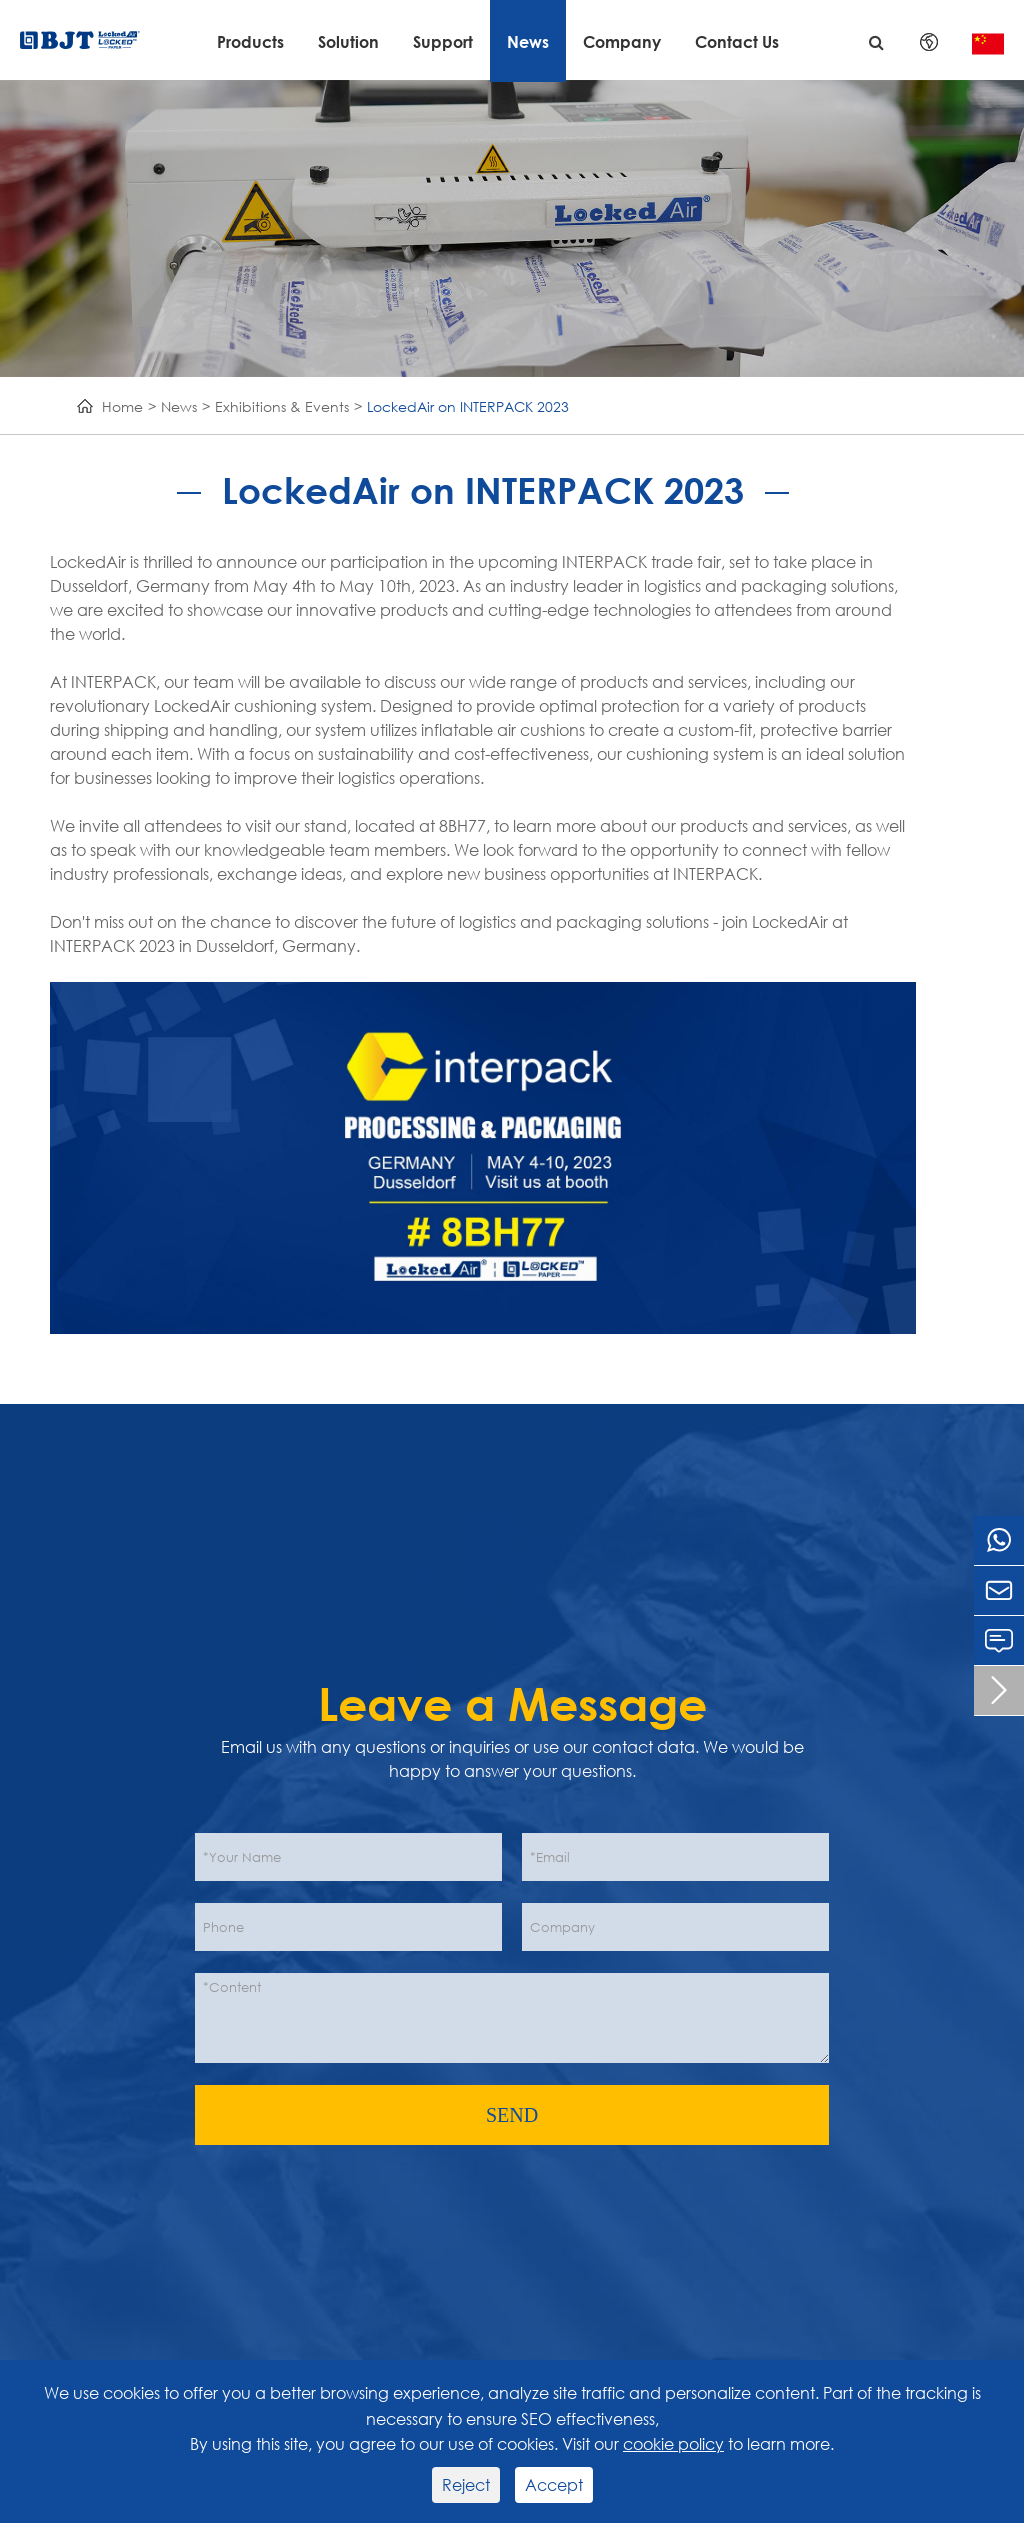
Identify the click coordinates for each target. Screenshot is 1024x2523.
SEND (512, 2115)
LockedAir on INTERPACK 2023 (468, 406)
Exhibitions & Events (282, 406)
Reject (466, 2484)
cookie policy (673, 2443)
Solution (348, 41)
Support (443, 41)
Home (122, 406)
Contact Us (737, 41)
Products (250, 41)
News (528, 41)
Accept (554, 2484)
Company (622, 41)
